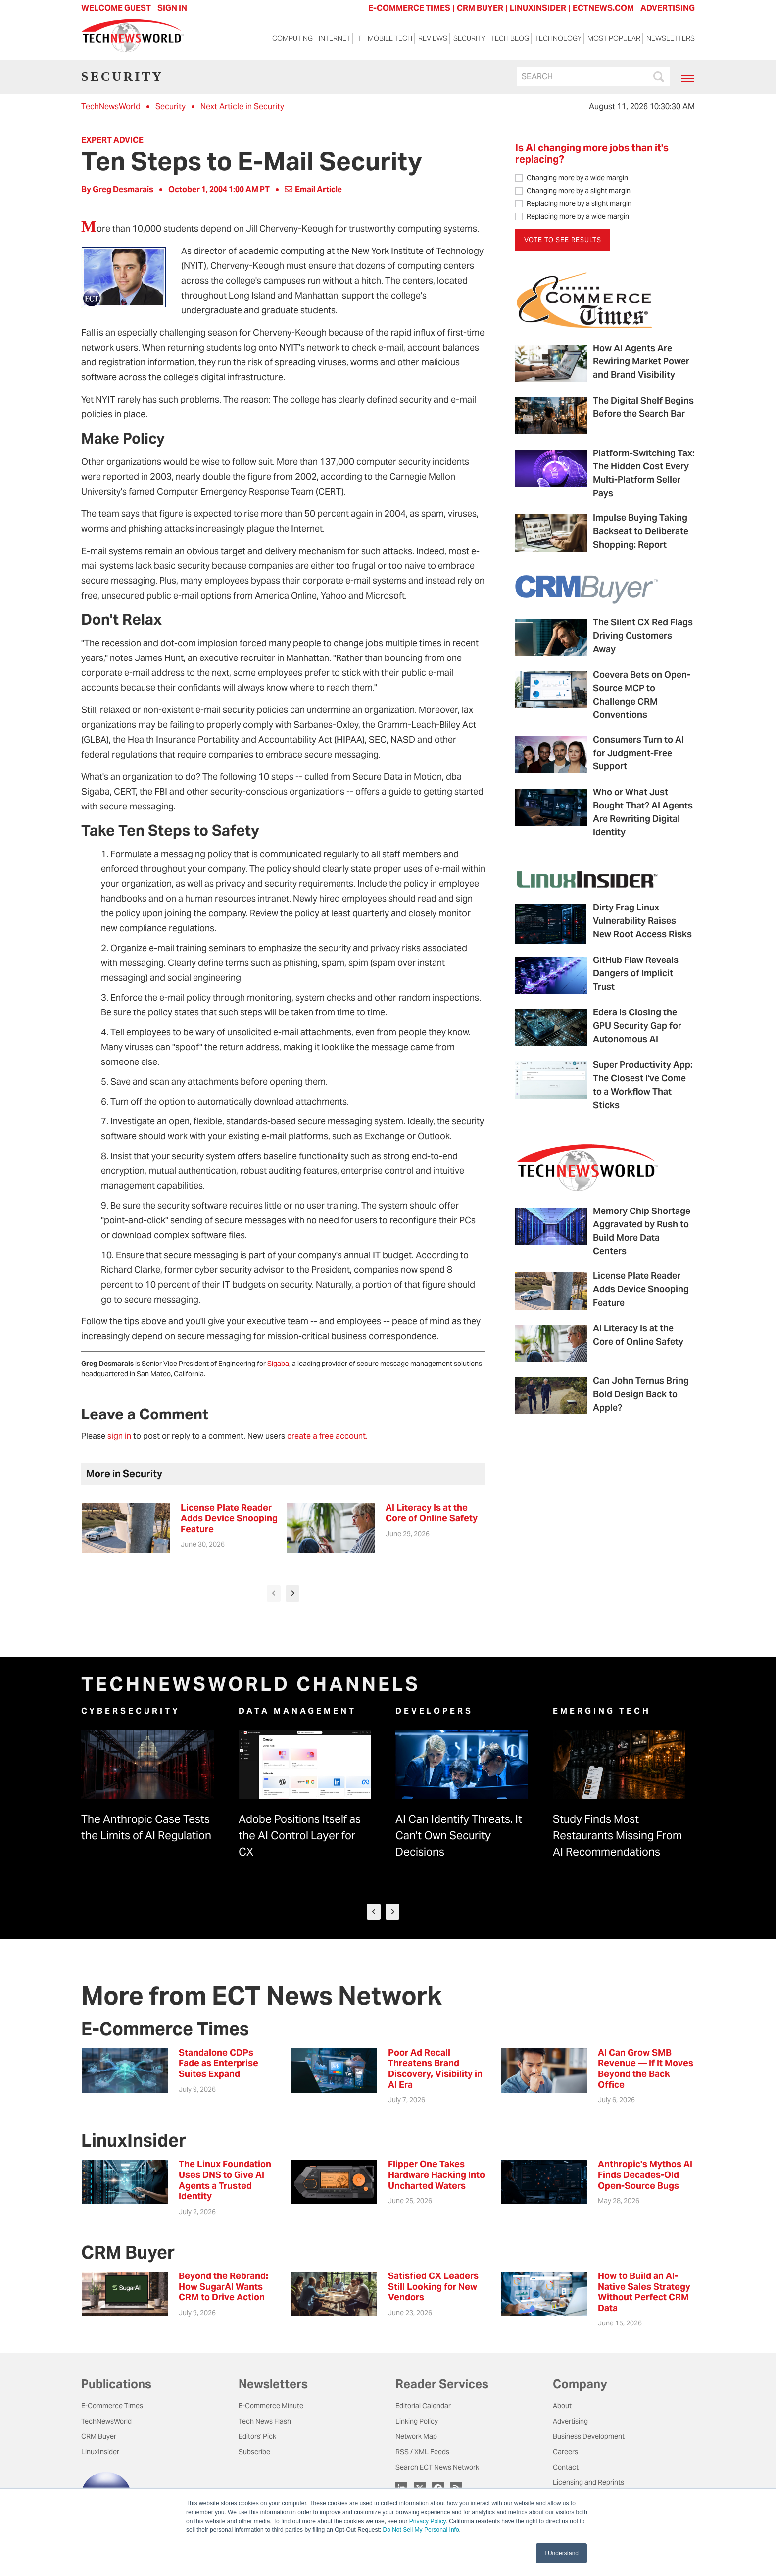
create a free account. (327, 1436)
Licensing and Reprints (588, 2482)
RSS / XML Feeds (422, 2451)
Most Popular (613, 40)
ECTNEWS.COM (603, 8)
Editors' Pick (257, 2436)
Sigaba (278, 1363)
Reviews (432, 40)
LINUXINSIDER (538, 8)
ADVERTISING (667, 8)
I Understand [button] (561, 2553)
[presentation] (274, 1593)
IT (359, 40)
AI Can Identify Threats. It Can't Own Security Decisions (458, 1835)
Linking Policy (416, 2421)
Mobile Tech (390, 40)
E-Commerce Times (112, 2405)
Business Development (589, 2436)
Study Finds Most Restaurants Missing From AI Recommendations (617, 1835)
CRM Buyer (98, 2436)
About (562, 2405)
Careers (565, 2451)
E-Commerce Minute (271, 2405)
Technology (558, 40)
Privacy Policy (427, 2521)
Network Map (416, 2436)
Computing (292, 40)
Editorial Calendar (423, 2405)
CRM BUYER (480, 8)
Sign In (172, 8)
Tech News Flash (265, 2421)
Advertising (570, 2421)
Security (469, 40)
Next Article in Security (242, 106)
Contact (566, 2467)
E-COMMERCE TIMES (409, 8)
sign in (119, 1436)
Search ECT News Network (437, 2467)
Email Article (313, 189)
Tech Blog (510, 40)
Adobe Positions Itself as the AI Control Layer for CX (300, 1835)
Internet (334, 40)
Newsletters (670, 40)
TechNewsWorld (111, 106)
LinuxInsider (100, 2451)
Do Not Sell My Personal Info (421, 2529)
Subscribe (254, 2451)
